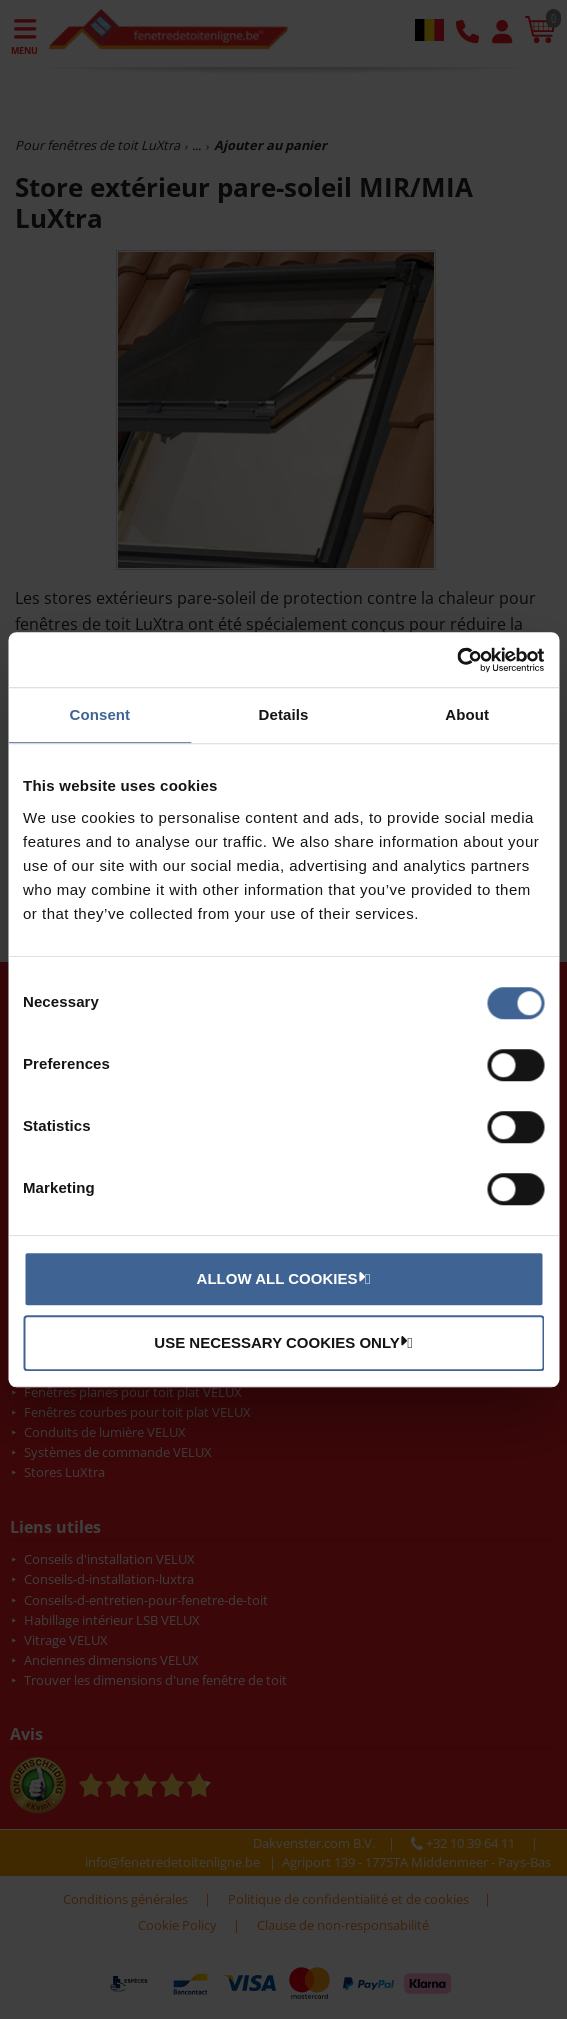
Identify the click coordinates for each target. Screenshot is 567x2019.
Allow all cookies (281, 1278)
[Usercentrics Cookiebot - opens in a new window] (456, 660)
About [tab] (467, 714)
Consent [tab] (99, 714)
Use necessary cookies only (280, 1342)
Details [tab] (284, 714)
